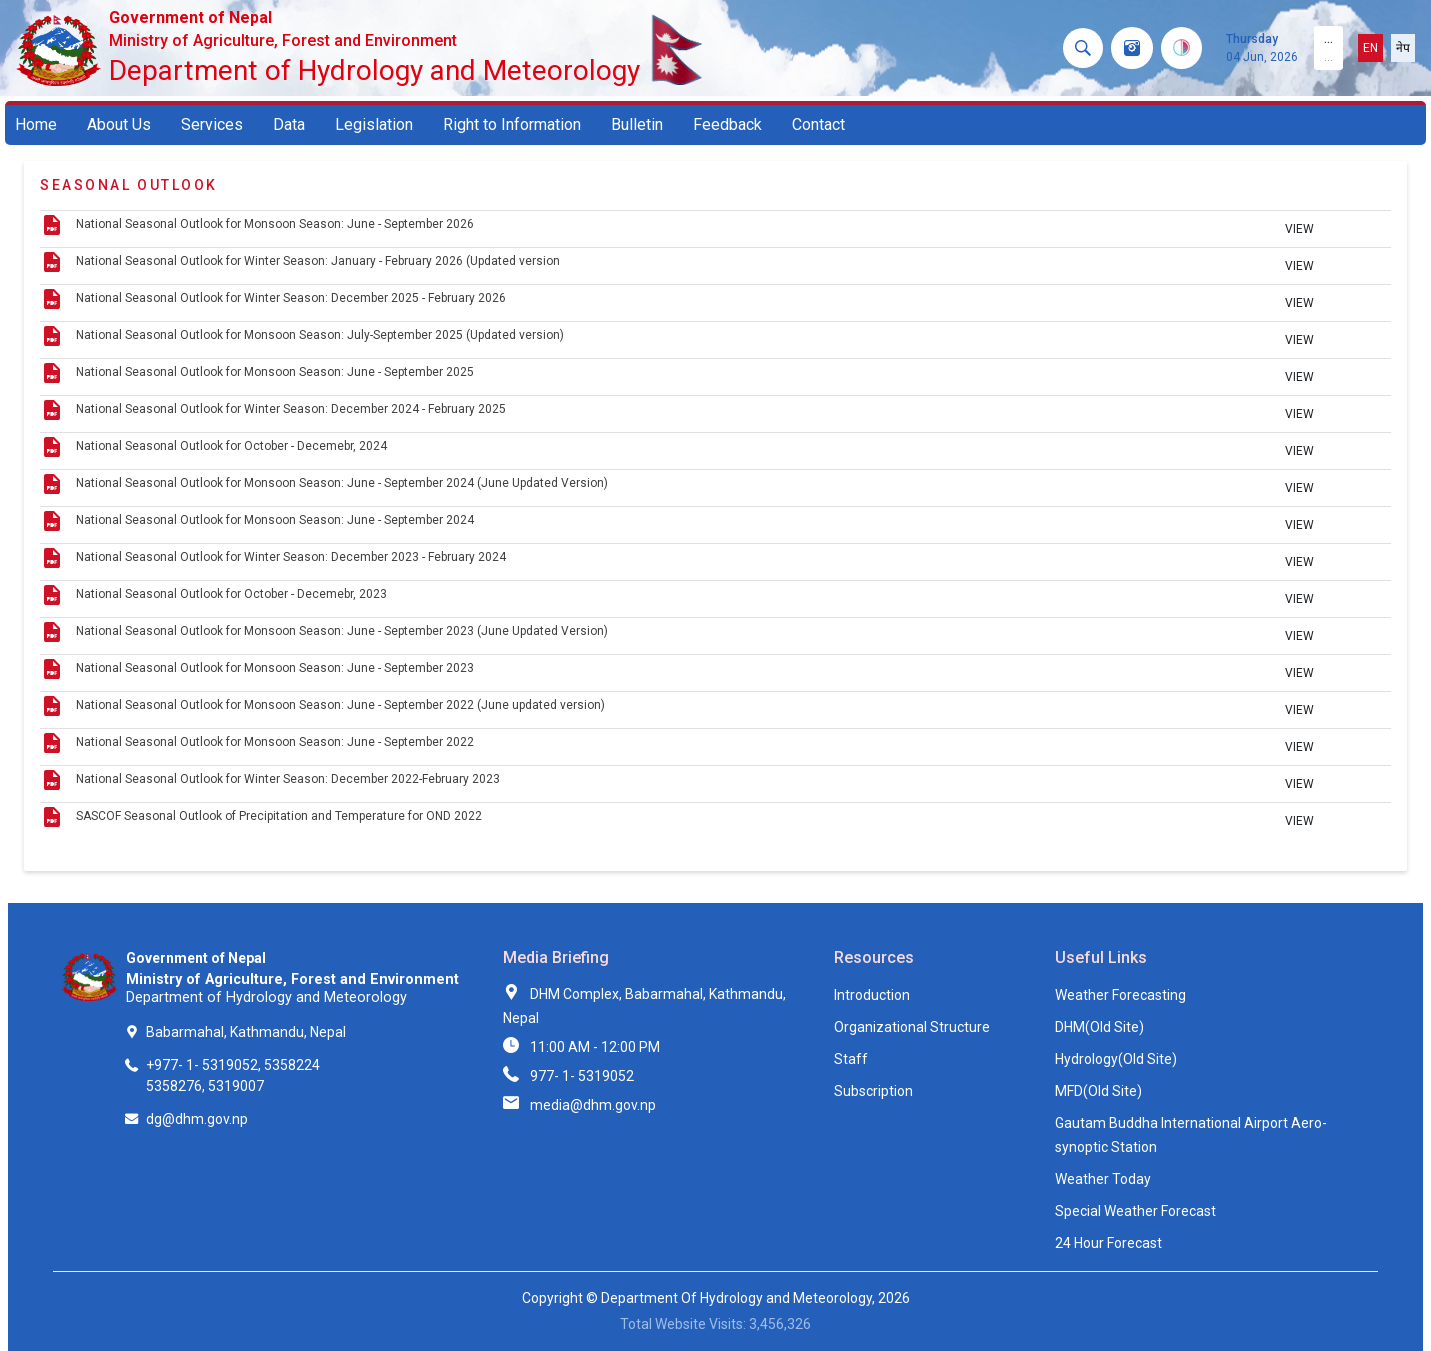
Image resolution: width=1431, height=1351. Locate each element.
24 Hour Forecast (1108, 1243)
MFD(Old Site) (1098, 1091)
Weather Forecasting (1120, 995)
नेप (1403, 48)
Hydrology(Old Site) (1116, 1059)
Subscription (873, 1091)
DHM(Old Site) (1099, 1027)
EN (1370, 48)
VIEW (1299, 229)
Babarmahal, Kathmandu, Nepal (246, 1032)
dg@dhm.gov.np (197, 1119)
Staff (851, 1059)
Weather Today (1103, 1179)
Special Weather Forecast (1135, 1211)
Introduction (872, 995)
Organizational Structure (912, 1027)
